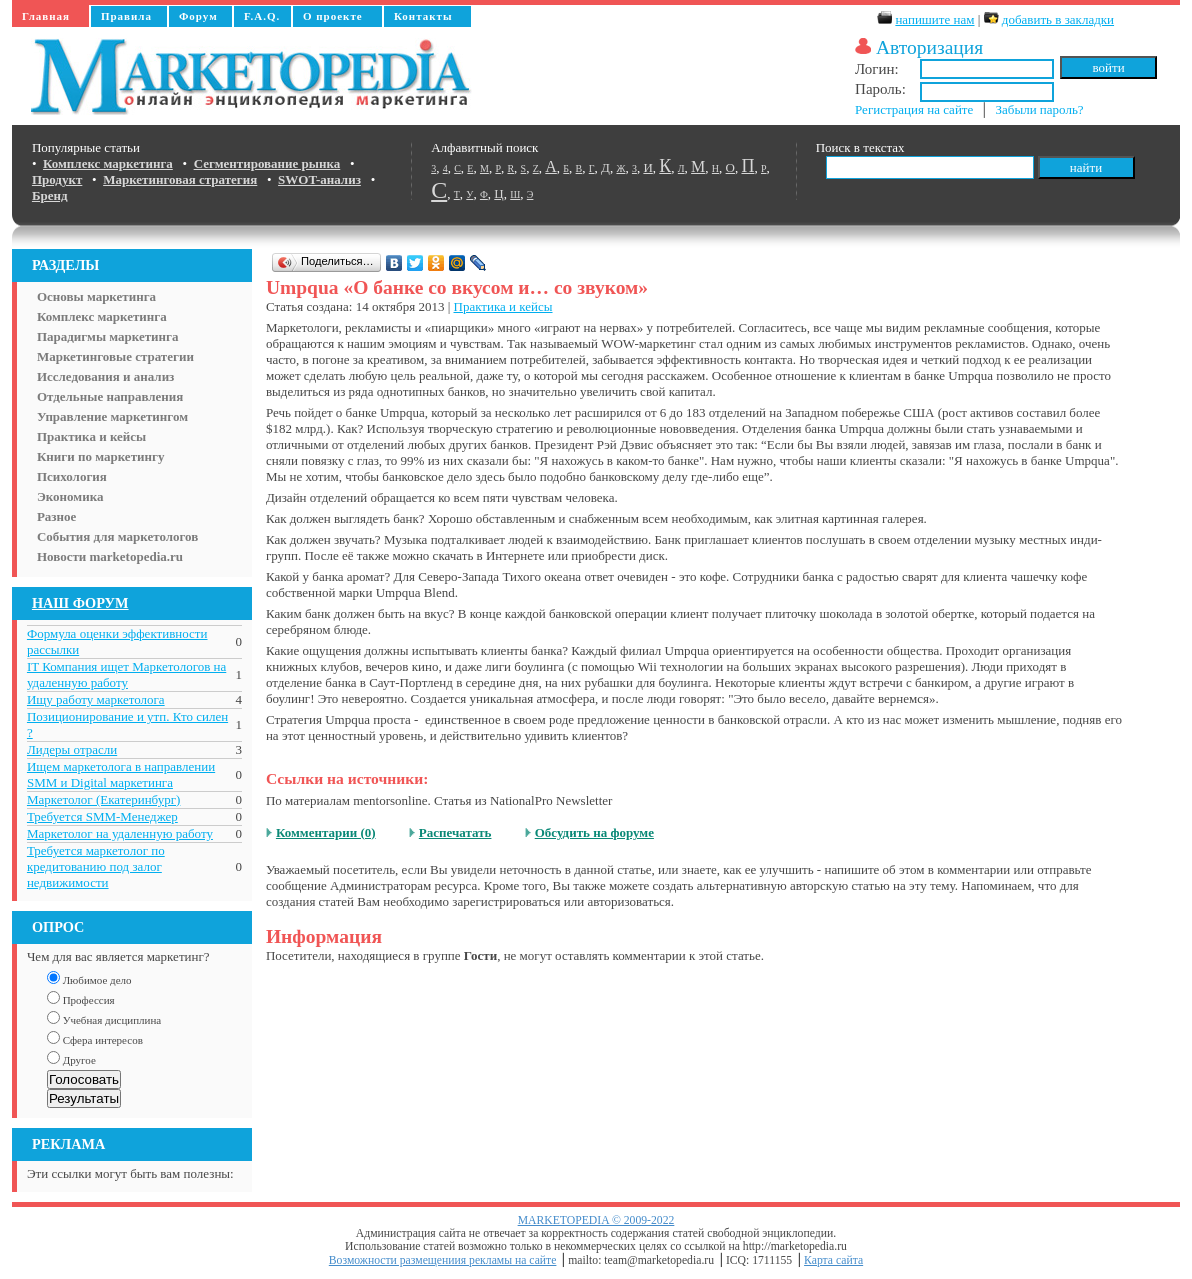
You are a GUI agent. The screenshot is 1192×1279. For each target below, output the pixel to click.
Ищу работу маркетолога (96, 699)
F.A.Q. (262, 16)
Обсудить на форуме (594, 832)
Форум (198, 16)
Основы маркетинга (96, 296)
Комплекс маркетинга (102, 316)
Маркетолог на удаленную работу (120, 833)
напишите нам (934, 19)
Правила (126, 16)
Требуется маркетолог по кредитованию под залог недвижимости (96, 866)
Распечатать (455, 832)
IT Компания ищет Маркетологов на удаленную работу (126, 674)
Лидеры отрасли (72, 749)
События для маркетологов (117, 536)
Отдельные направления (110, 396)
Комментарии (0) (326, 832)
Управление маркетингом (112, 416)
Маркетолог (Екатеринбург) (103, 799)
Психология (72, 476)
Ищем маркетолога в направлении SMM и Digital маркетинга (121, 774)
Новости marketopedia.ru (110, 556)
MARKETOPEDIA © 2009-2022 (596, 1220)
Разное (56, 516)
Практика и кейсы (91, 436)
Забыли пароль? (1040, 109)
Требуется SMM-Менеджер (102, 816)
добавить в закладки (1058, 19)
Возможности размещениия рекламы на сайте (443, 1260)
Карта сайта (833, 1260)
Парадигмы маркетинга (108, 336)
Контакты (423, 16)
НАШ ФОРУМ (80, 603)
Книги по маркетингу (101, 456)
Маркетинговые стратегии (115, 356)
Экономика (70, 496)
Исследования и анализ (105, 376)
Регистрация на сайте (914, 109)
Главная (46, 16)
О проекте (333, 16)
